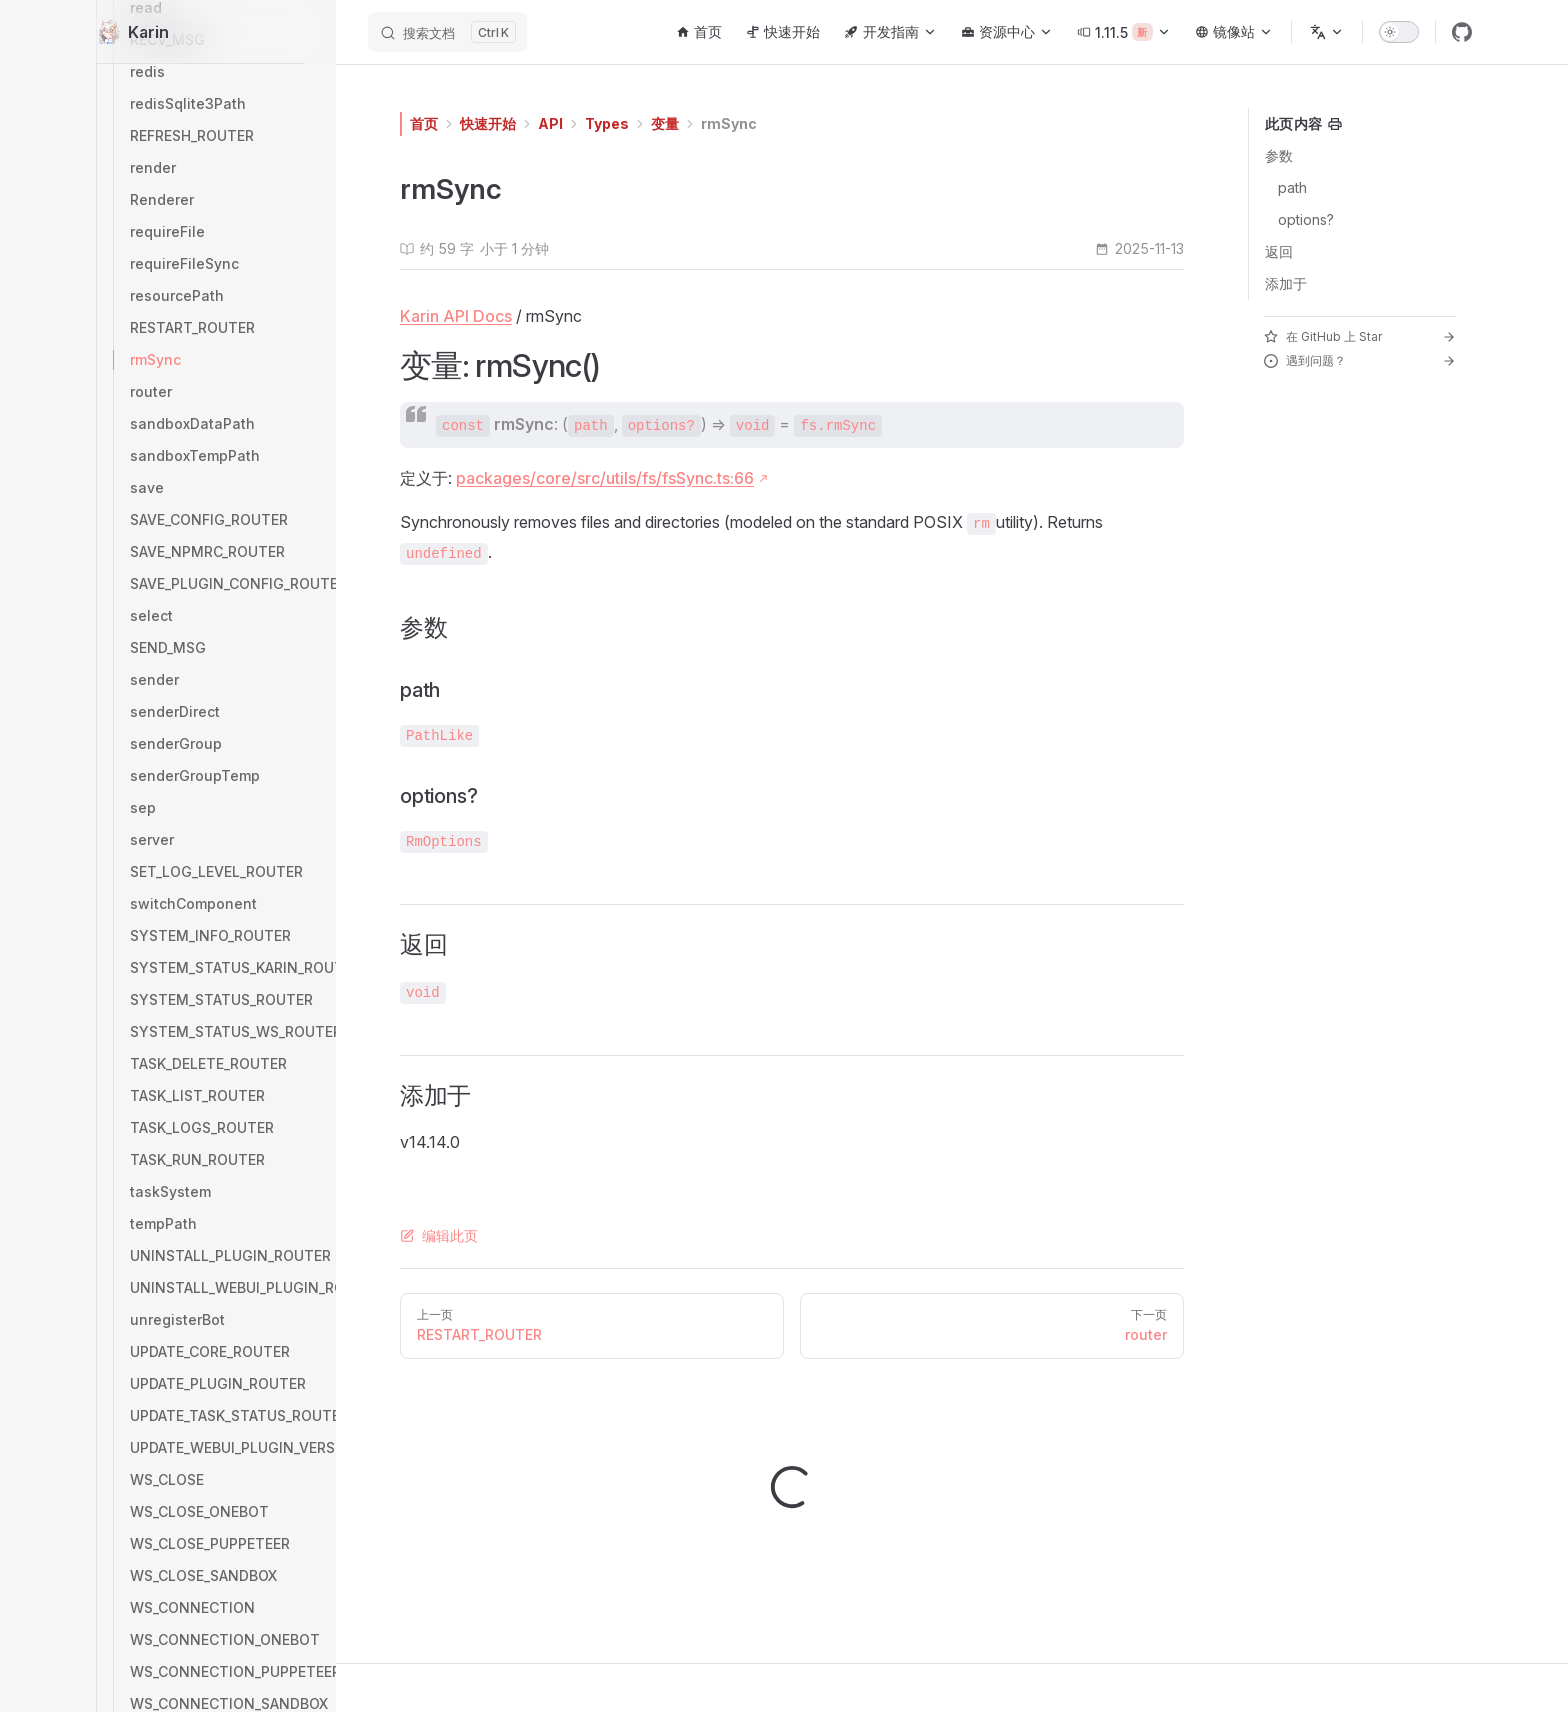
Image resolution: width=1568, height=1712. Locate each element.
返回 (1279, 251)
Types (607, 123)
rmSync (729, 123)
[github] (1462, 32)
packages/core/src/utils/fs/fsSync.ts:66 (605, 478)
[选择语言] (1327, 32)
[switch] (1399, 32)
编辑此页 (439, 1235)
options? (1306, 219)
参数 (1279, 155)
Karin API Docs (456, 316)
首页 (424, 123)
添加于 (1286, 283)
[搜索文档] (447, 32)
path (1292, 187)
